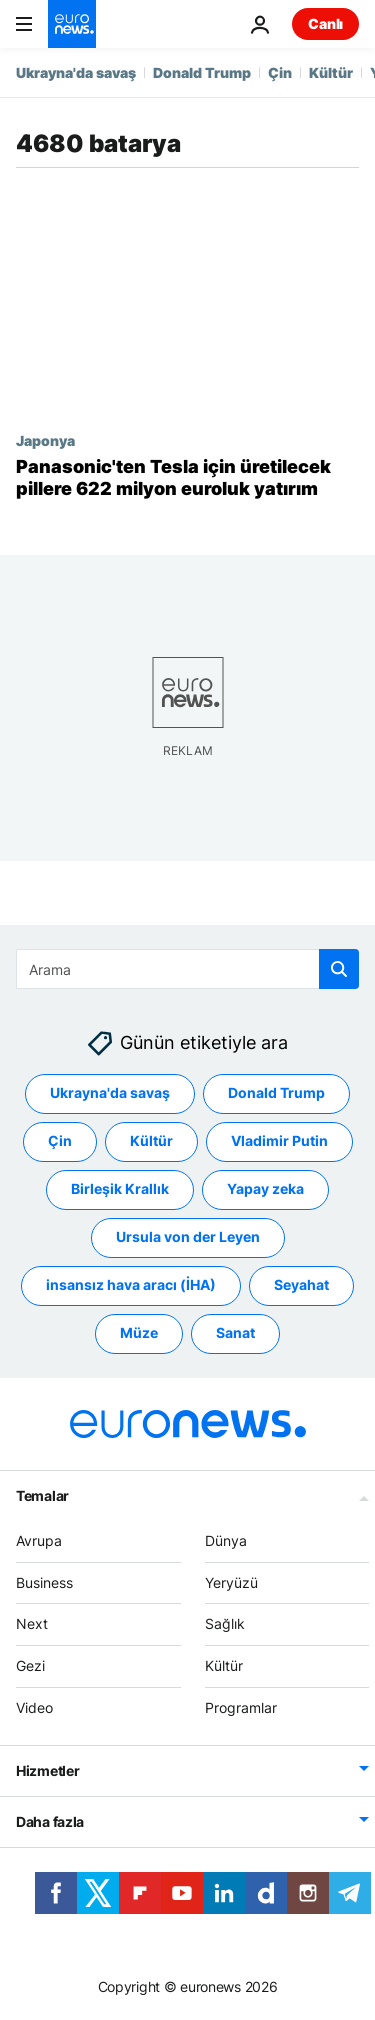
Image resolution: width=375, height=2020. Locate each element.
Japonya (45, 440)
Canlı (325, 23)
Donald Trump (202, 72)
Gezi (30, 1665)
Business (44, 1582)
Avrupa (39, 1540)
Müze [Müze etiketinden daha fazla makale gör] (139, 1333)
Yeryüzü (231, 1582)
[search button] (339, 969)
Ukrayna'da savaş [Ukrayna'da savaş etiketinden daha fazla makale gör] (110, 1093)
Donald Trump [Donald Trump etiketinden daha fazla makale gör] (276, 1093)
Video (34, 1707)
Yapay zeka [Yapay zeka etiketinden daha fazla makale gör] (265, 1189)
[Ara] (187, 969)
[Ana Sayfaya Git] (72, 24)
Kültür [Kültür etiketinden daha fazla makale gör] (151, 1141)
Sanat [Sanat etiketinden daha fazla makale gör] (235, 1333)
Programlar (241, 1707)
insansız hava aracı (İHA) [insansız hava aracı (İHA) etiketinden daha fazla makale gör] (131, 1285)
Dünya (226, 1540)
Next (32, 1624)
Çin (280, 72)
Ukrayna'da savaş (76, 72)
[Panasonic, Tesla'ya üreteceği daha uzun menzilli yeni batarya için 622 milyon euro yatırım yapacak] (187, 477)
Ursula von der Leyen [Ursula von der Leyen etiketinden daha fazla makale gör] (188, 1237)
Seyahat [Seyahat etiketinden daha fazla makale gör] (301, 1285)
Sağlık (225, 1624)
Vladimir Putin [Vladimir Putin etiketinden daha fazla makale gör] (279, 1141)
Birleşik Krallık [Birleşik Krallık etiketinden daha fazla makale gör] (120, 1189)
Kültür (331, 72)
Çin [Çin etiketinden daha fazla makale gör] (60, 1141)
